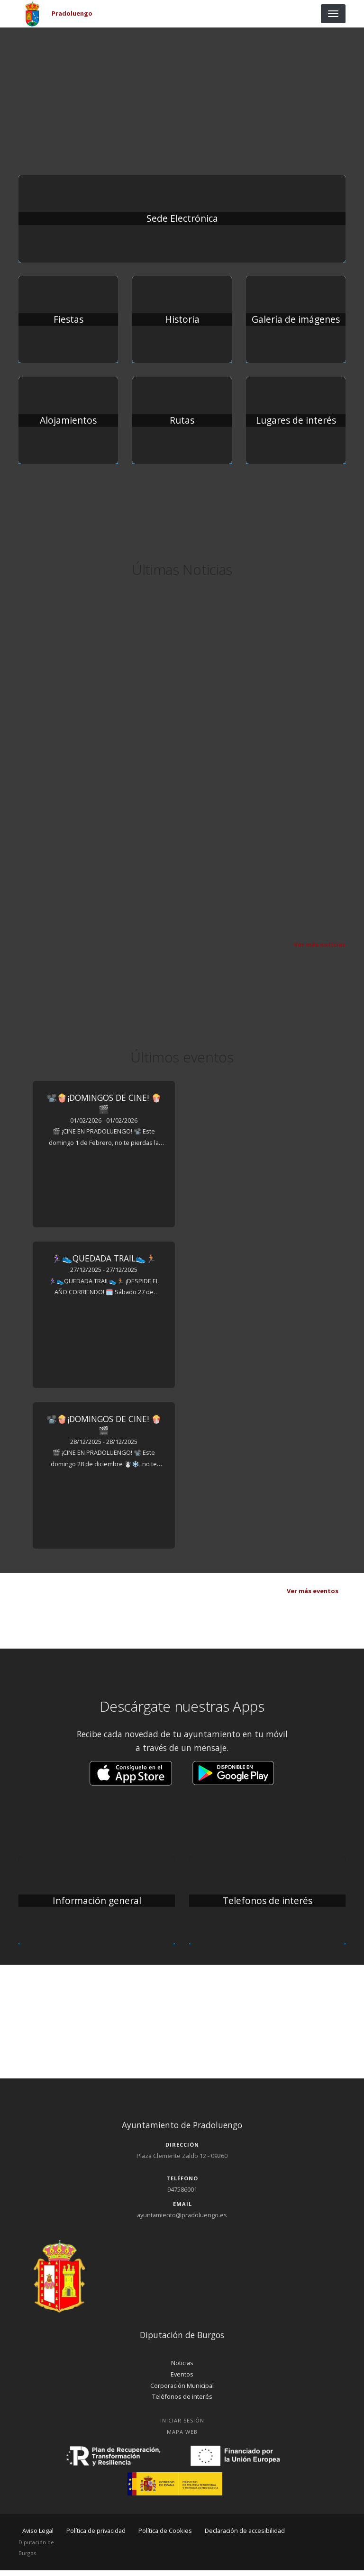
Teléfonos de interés (182, 2402)
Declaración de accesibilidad (245, 2536)
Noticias (182, 2368)
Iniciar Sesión (182, 2426)
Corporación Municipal (182, 2391)
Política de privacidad (96, 2536)
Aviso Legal (38, 2536)
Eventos (182, 2380)
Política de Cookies (165, 2536)
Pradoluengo (72, 13)
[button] (130, 1777)
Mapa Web (182, 2437)
